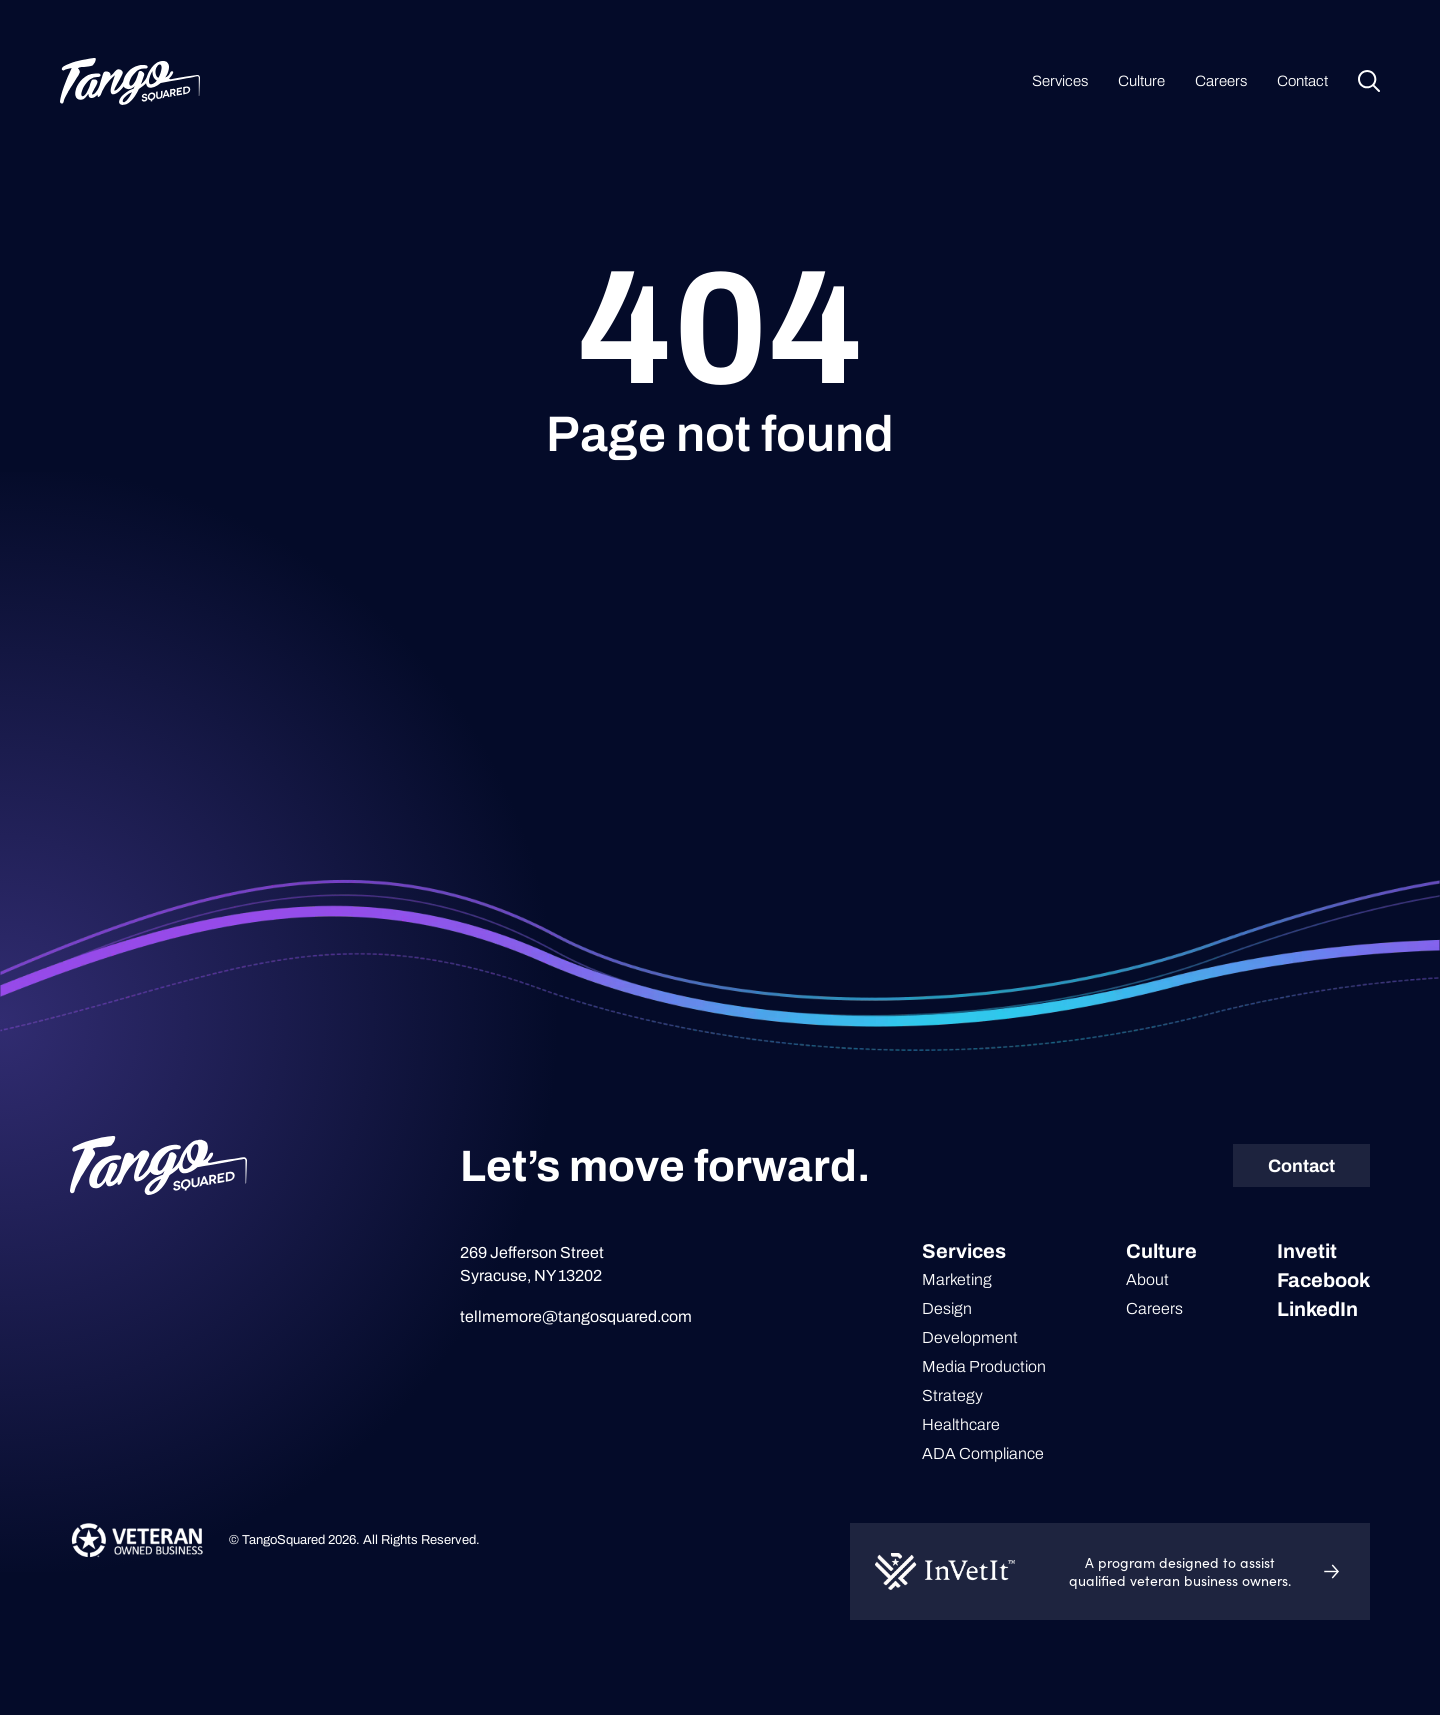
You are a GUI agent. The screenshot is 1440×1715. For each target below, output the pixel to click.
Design (947, 1308)
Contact (1302, 81)
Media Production (984, 1366)
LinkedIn (1317, 1309)
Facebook (1323, 1280)
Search (1369, 81)
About (1147, 1279)
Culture (1141, 81)
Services (1060, 81)
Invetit (1307, 1251)
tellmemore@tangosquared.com (576, 1316)
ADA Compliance (983, 1453)
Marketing (957, 1279)
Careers (1221, 81)
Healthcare (961, 1424)
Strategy (952, 1395)
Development (970, 1337)
